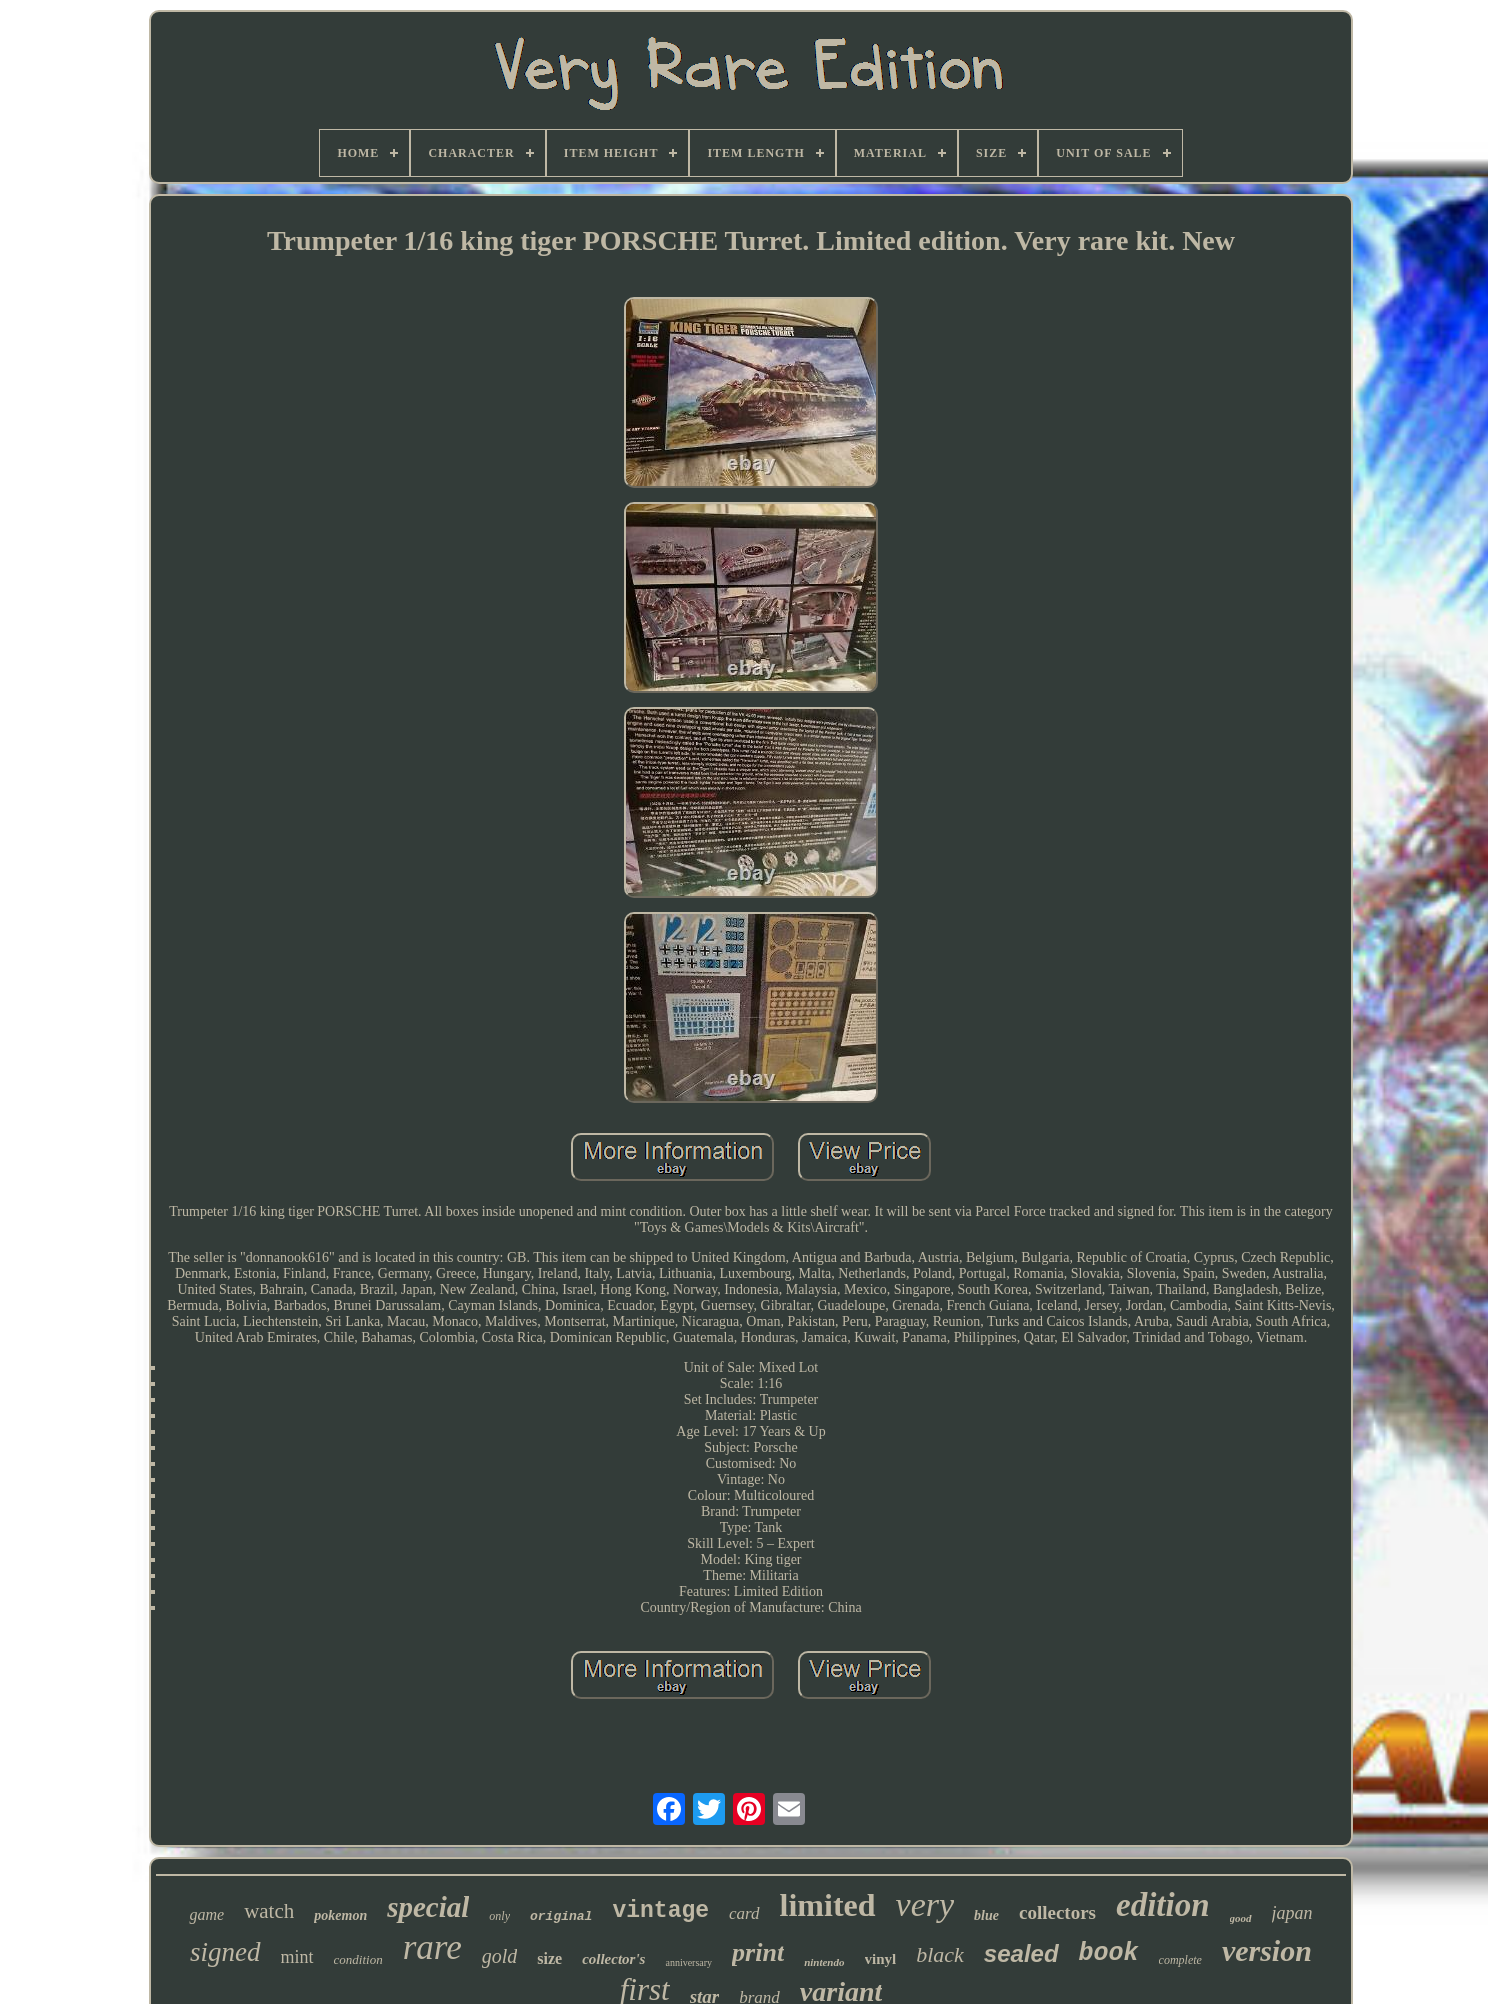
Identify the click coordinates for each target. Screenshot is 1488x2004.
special (428, 1907)
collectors (1057, 1912)
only (499, 1916)
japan (1292, 1913)
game (206, 1914)
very (925, 1904)
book (1109, 1953)
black (940, 1954)
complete (1180, 1960)
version (1267, 1950)
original (561, 1916)
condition (358, 1959)
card (744, 1913)
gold (500, 1956)
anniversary (688, 1962)
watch (269, 1911)
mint (297, 1957)
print (758, 1952)
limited (828, 1905)
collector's (613, 1959)
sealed (1021, 1953)
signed (225, 1952)
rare (432, 1947)
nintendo (824, 1962)
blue (986, 1915)
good (1241, 1918)
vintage (660, 1911)
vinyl (881, 1959)
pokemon (340, 1915)
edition (1163, 1905)
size (549, 1958)
